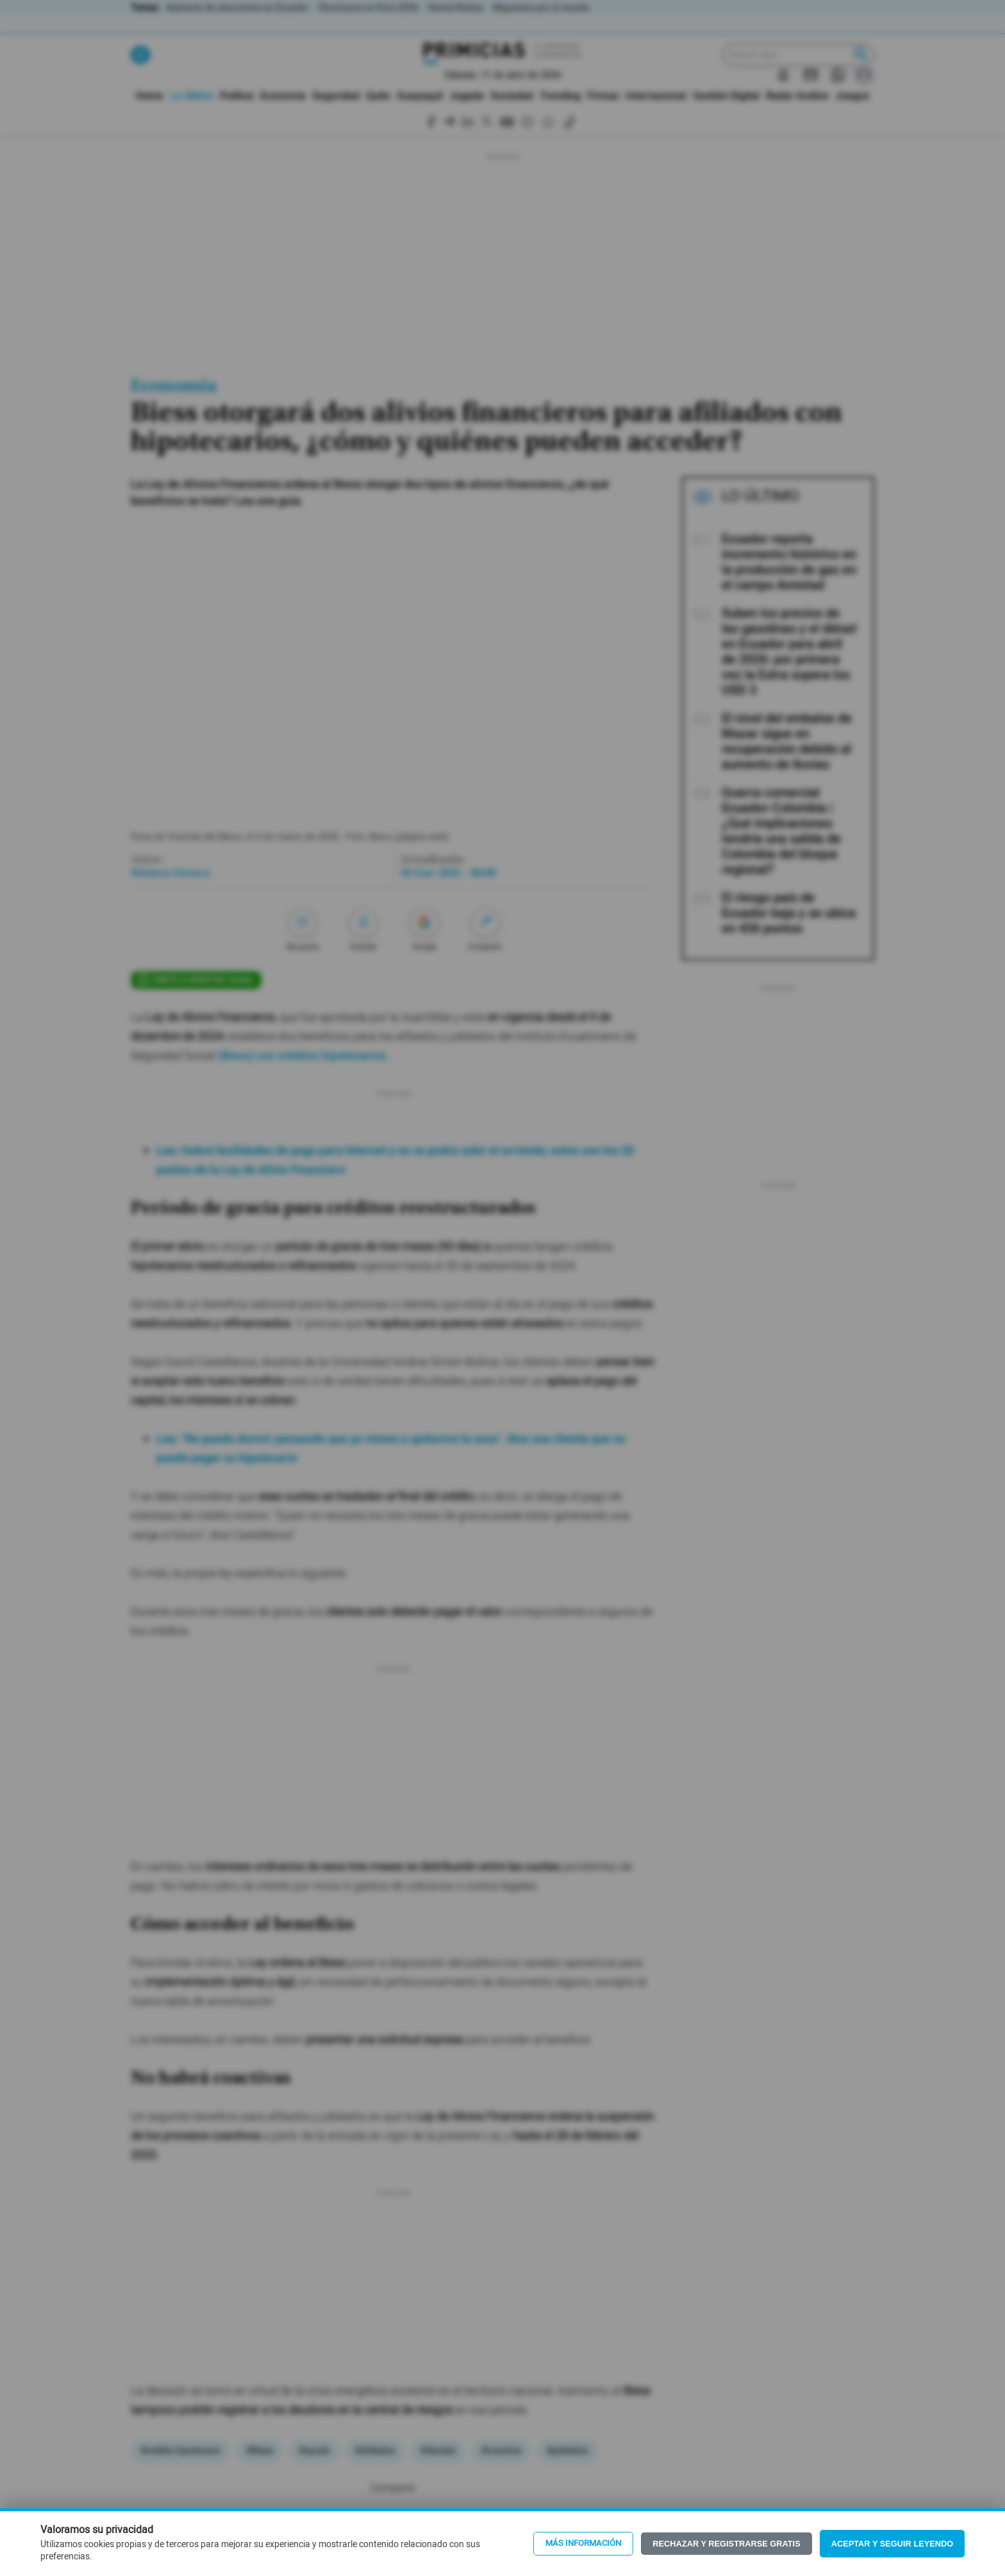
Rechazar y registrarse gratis (726, 2543)
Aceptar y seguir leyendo (892, 2543)
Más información (583, 2543)
